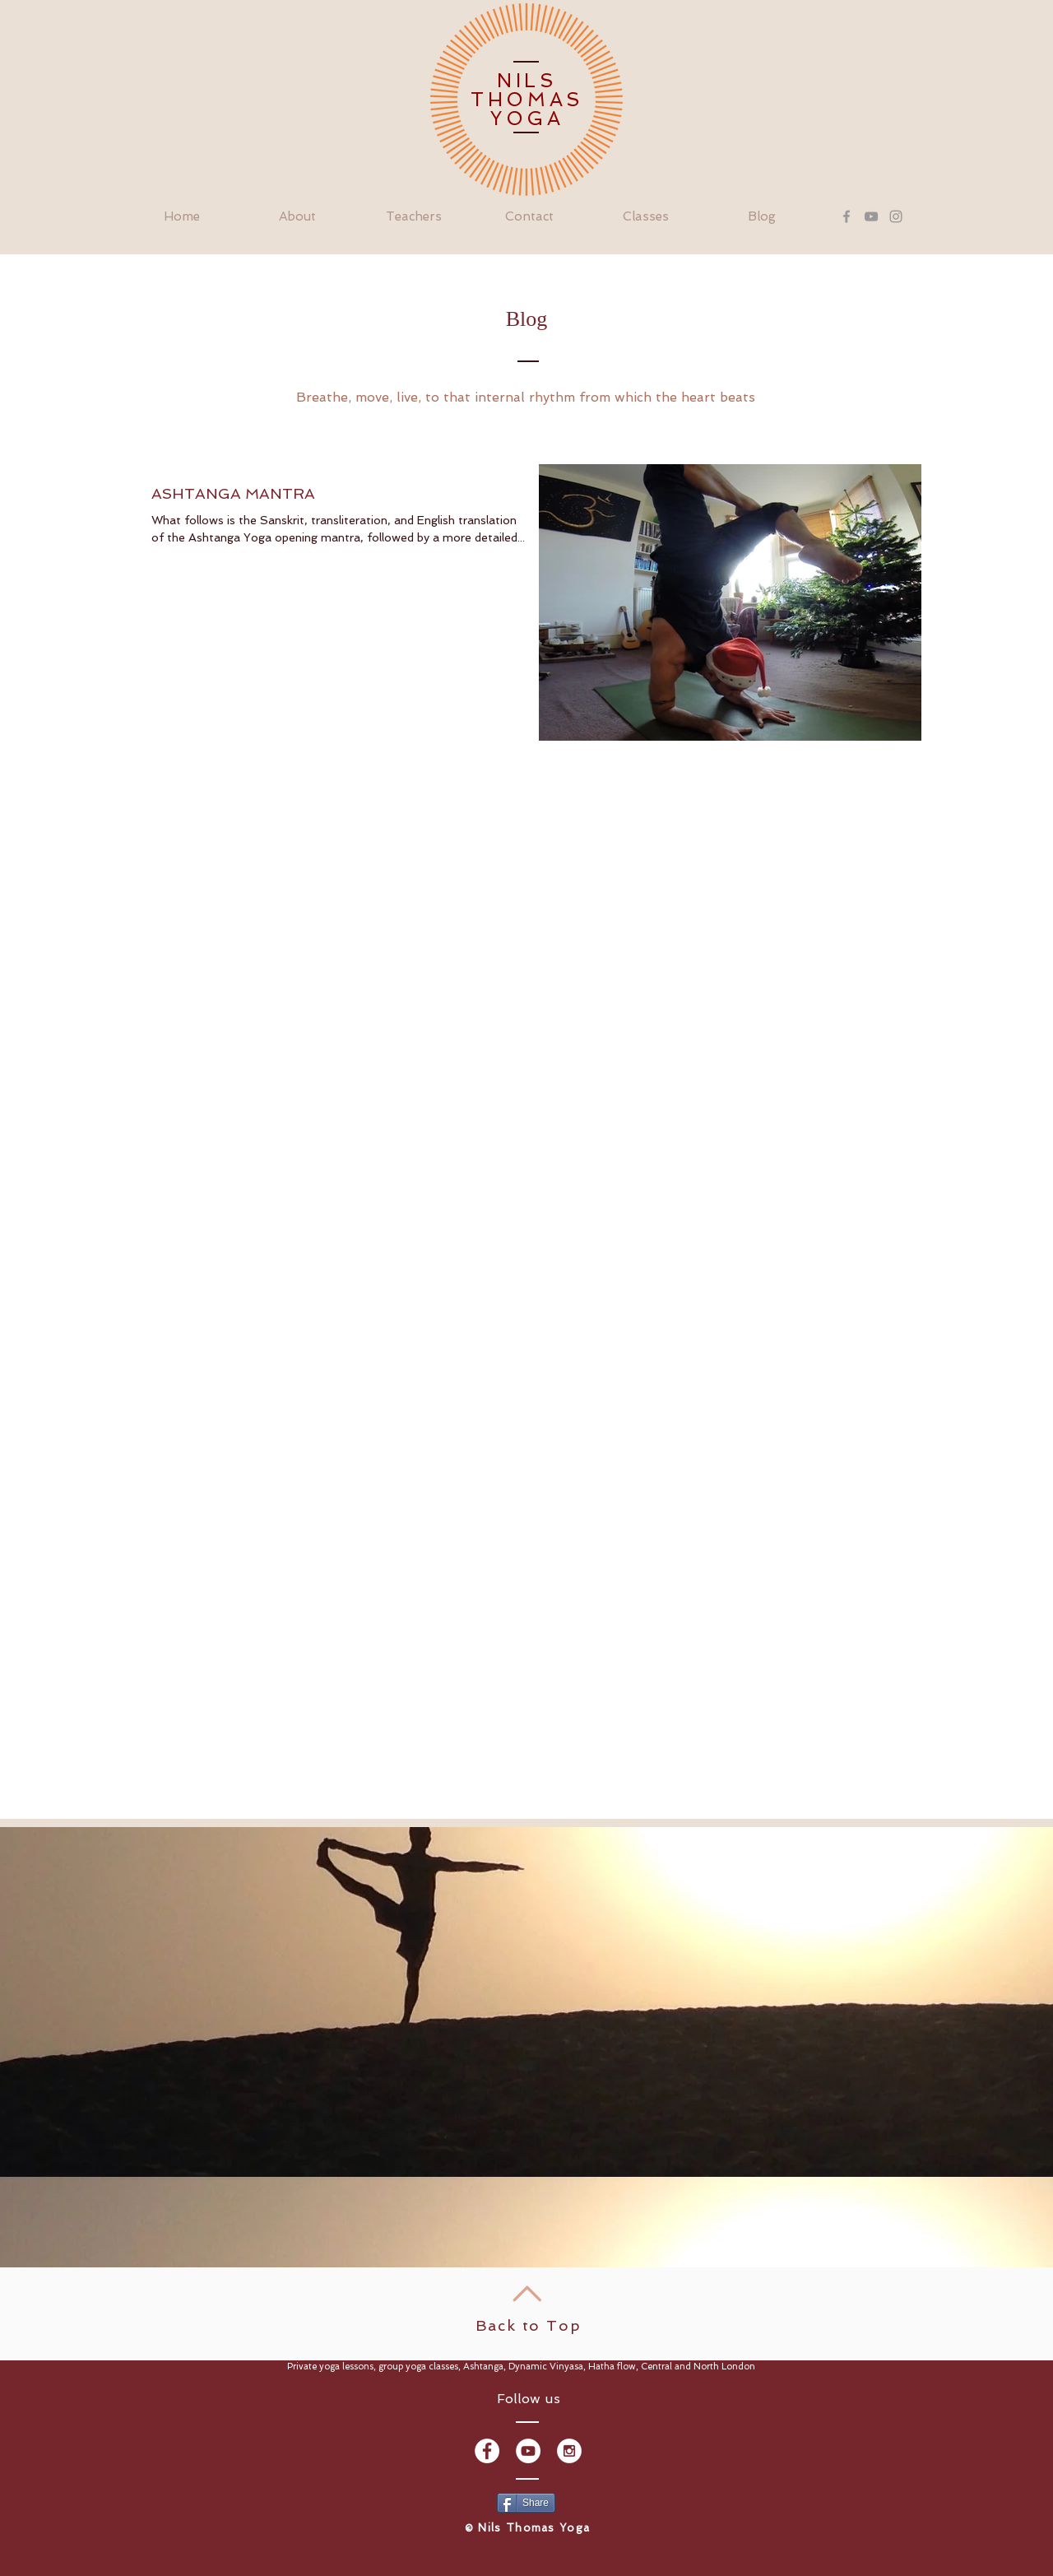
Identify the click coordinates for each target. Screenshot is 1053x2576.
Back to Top (528, 2325)
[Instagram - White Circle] (569, 2451)
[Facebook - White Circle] (487, 2451)
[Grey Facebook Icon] (846, 216)
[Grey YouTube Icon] (871, 216)
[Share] (526, 2503)
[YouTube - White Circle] (528, 2451)
